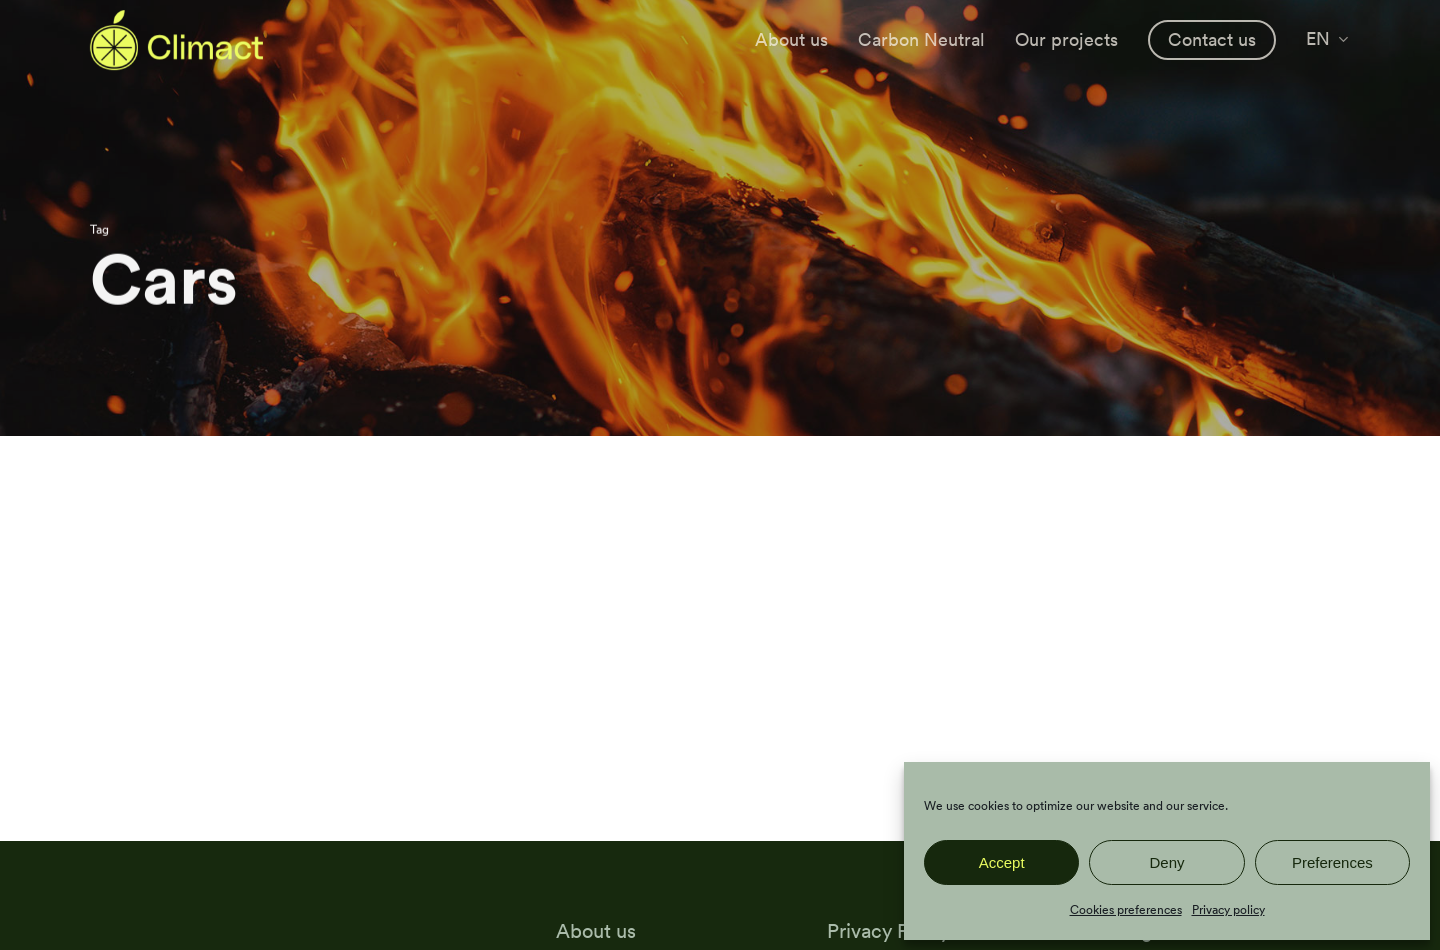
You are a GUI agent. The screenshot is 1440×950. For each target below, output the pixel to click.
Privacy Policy (888, 930)
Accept (1002, 862)
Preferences (1332, 862)
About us (596, 930)
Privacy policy (1228, 909)
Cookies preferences (1126, 909)
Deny (1166, 862)
